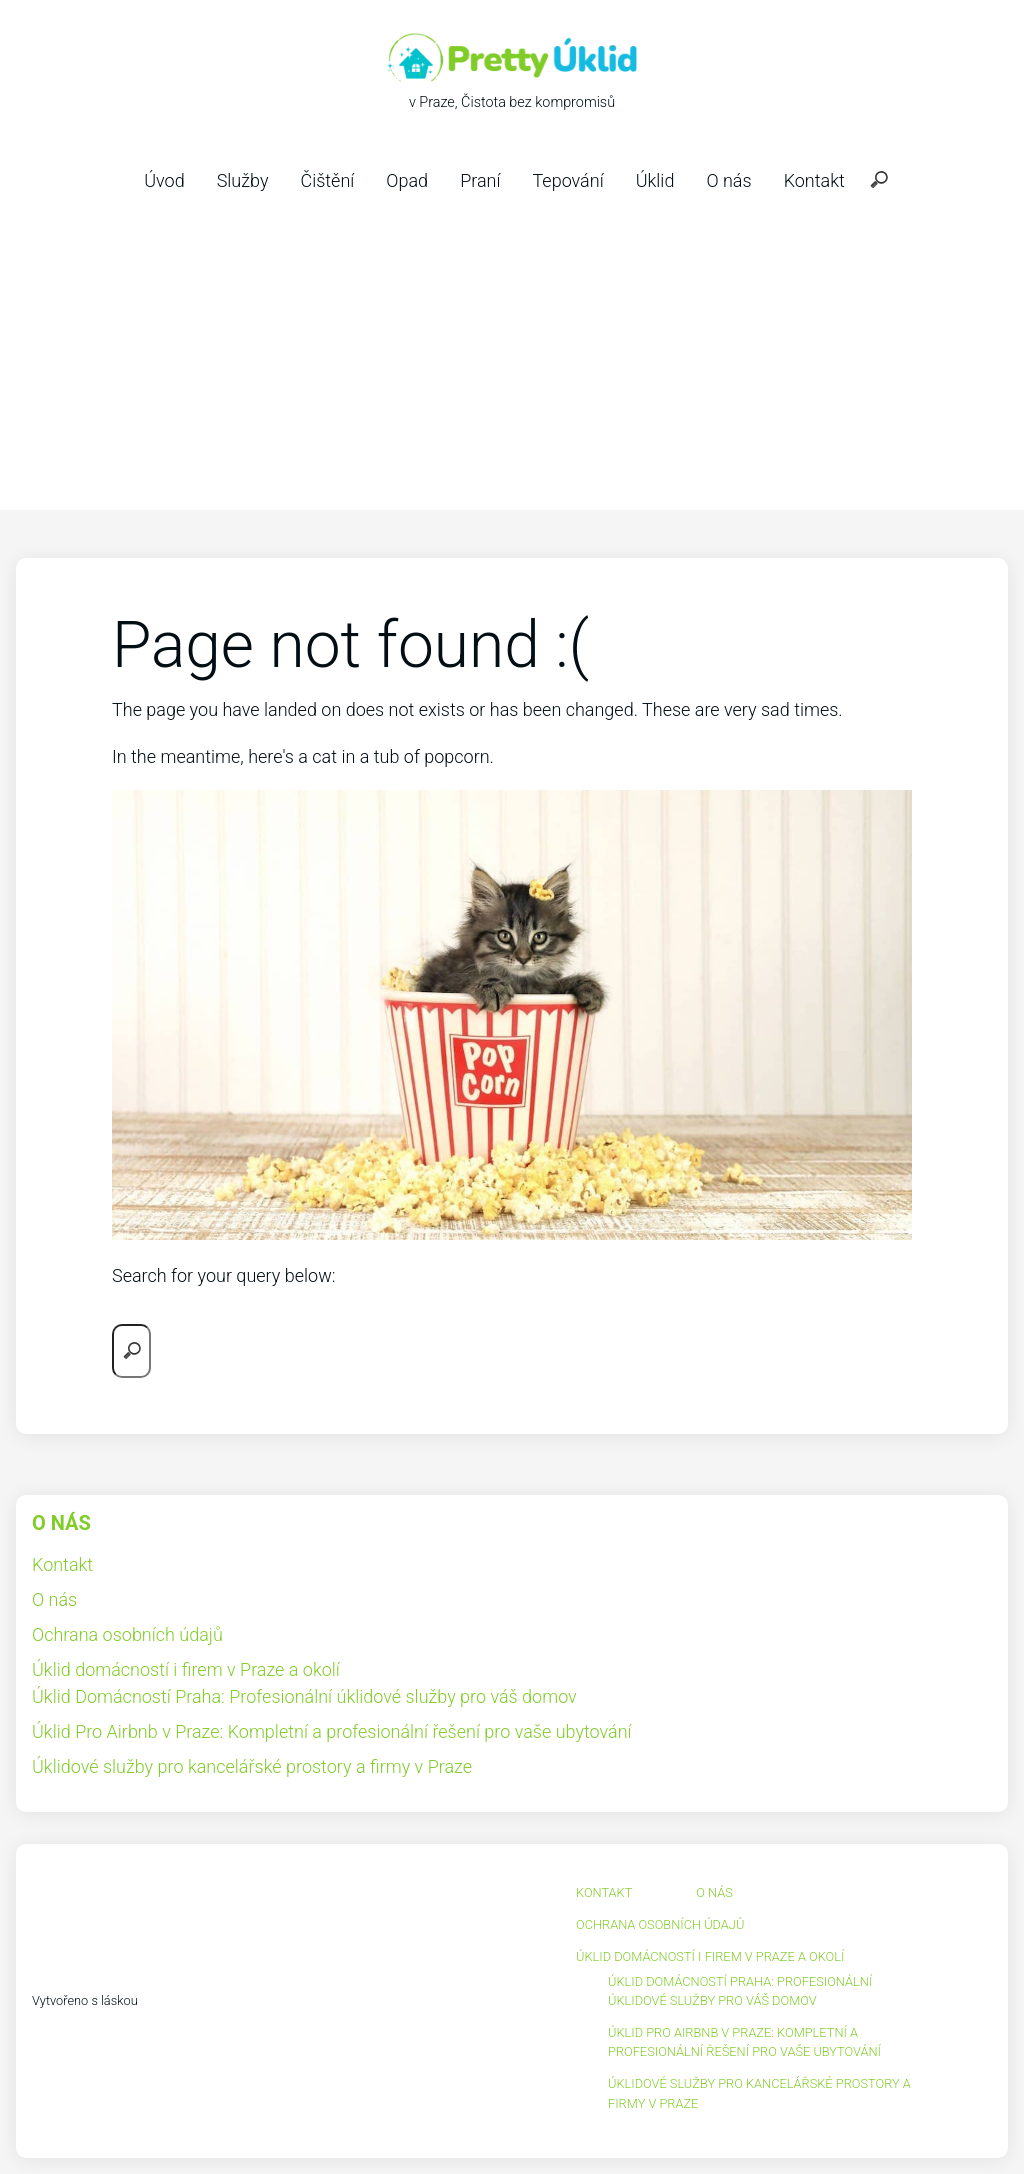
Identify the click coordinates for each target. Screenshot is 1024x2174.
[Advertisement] (512, 360)
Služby (243, 180)
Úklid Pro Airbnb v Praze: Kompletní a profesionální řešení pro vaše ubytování (332, 1731)
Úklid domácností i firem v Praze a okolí (186, 1669)
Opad (407, 180)
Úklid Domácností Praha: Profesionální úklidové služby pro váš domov (304, 1696)
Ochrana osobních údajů (127, 1634)
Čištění (327, 180)
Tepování (567, 180)
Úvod (164, 180)
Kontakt (814, 180)
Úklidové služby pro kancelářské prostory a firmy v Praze (252, 1766)
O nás (728, 180)
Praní (480, 180)
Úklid (655, 180)
